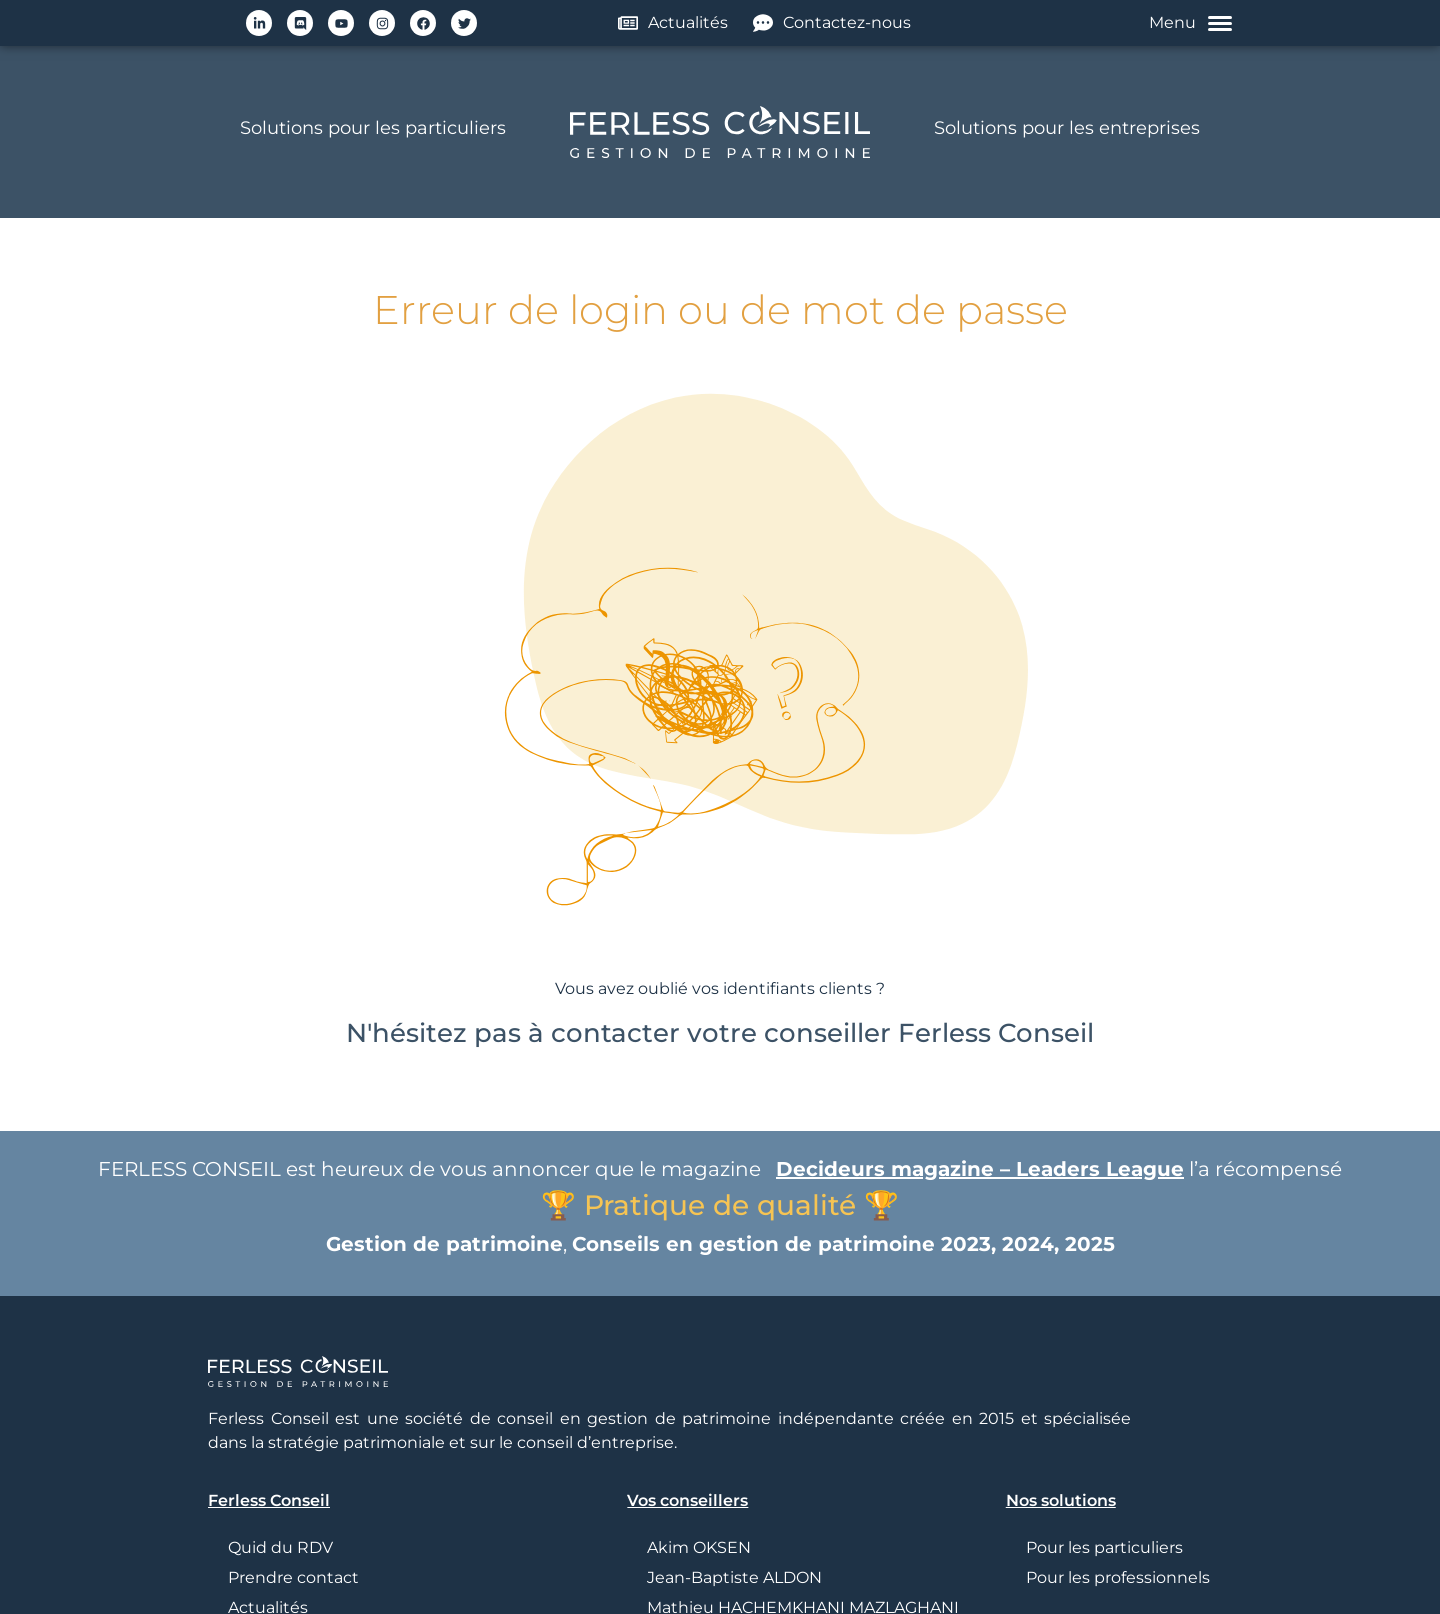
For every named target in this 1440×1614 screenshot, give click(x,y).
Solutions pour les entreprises (1067, 128)
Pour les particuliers (1104, 1547)
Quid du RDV (280, 1547)
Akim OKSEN (699, 1547)
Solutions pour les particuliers (373, 128)
